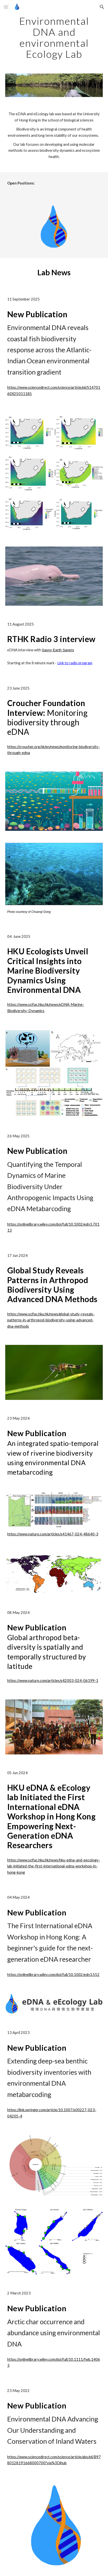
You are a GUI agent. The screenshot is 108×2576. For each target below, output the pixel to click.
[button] (6, 7)
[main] (54, 38)
